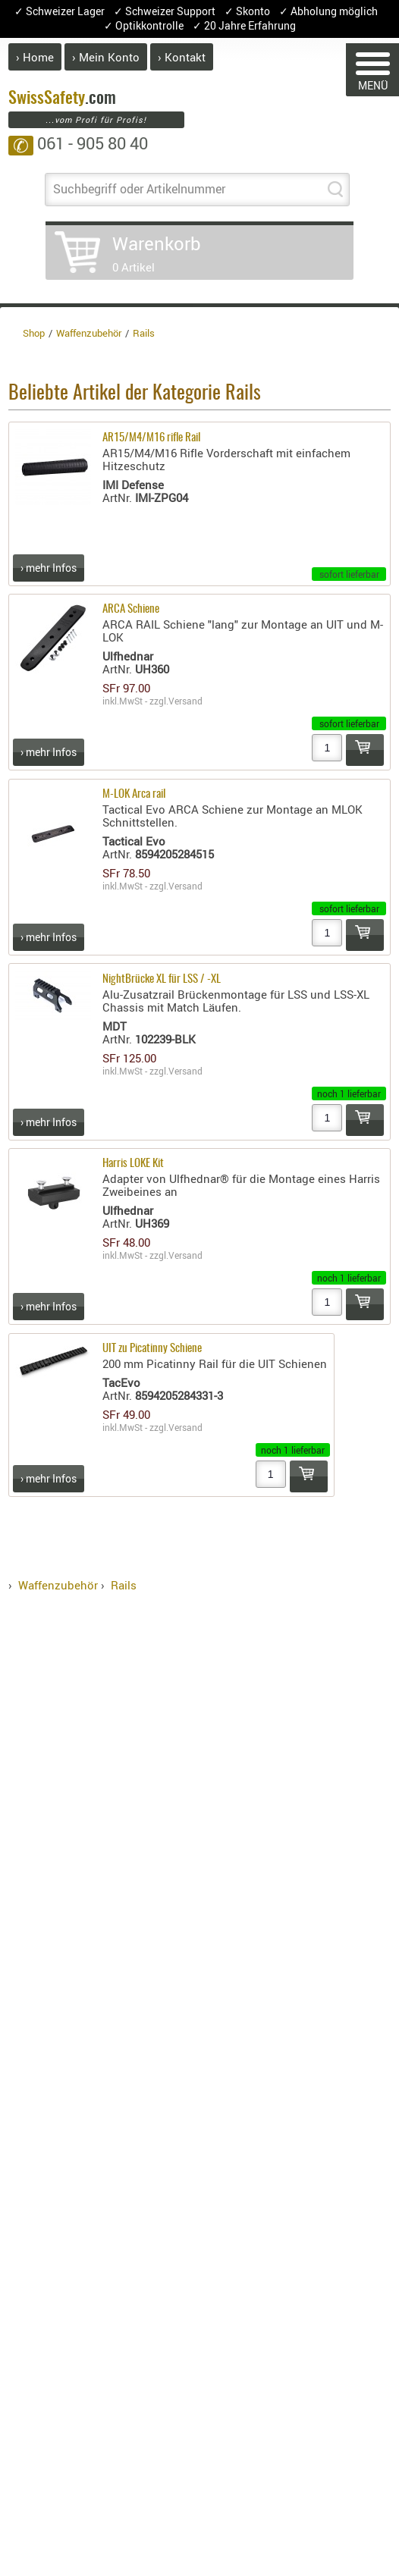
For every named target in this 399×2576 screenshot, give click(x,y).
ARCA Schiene (130, 609)
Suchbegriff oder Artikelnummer (139, 188)
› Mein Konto (106, 56)
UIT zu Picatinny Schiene (152, 1348)
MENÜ (373, 72)
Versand (185, 701)
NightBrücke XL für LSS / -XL (161, 979)
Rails (124, 1584)
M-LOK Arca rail (133, 794)
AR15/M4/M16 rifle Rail (151, 438)
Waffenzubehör (58, 1584)
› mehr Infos (48, 567)
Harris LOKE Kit (133, 1163)
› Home (35, 56)
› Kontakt (182, 56)
